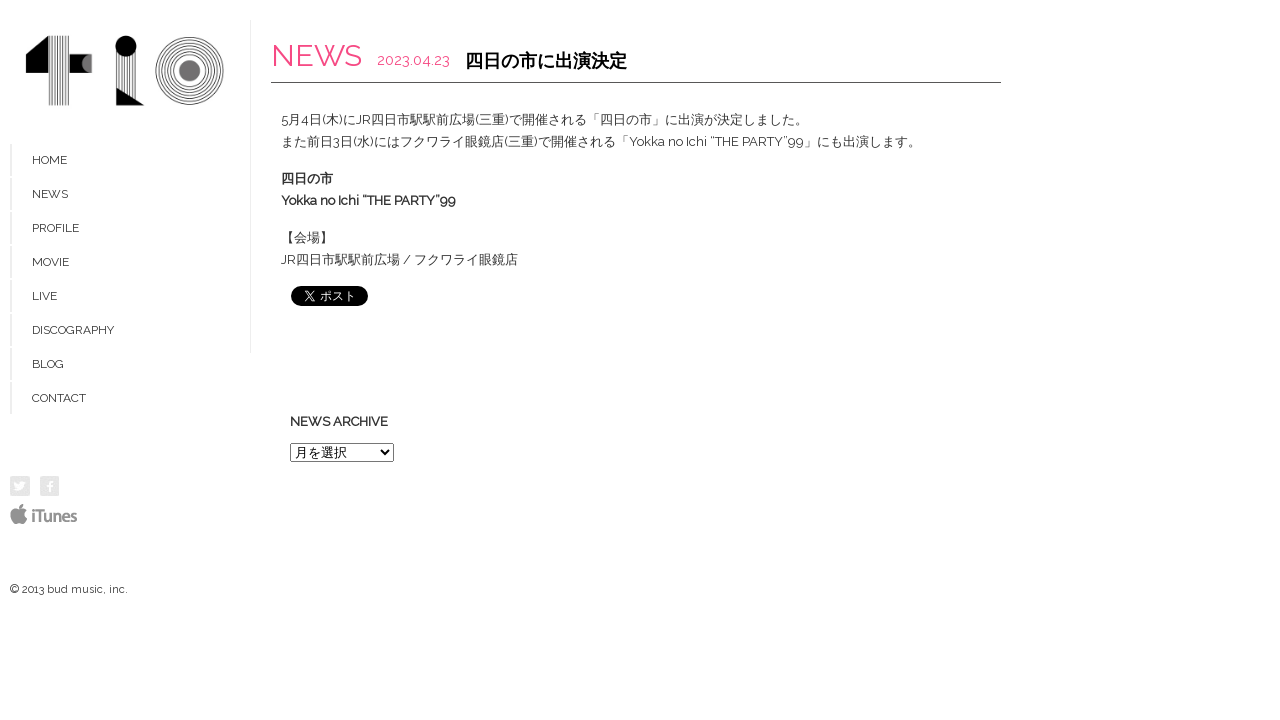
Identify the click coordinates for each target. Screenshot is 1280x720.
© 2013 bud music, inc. (69, 589)
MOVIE (50, 262)
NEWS (50, 194)
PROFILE (55, 228)
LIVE (44, 296)
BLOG (48, 364)
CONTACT (59, 398)
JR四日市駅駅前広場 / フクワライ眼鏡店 (399, 259)
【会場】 (307, 237)
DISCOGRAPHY (73, 330)
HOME (49, 160)
